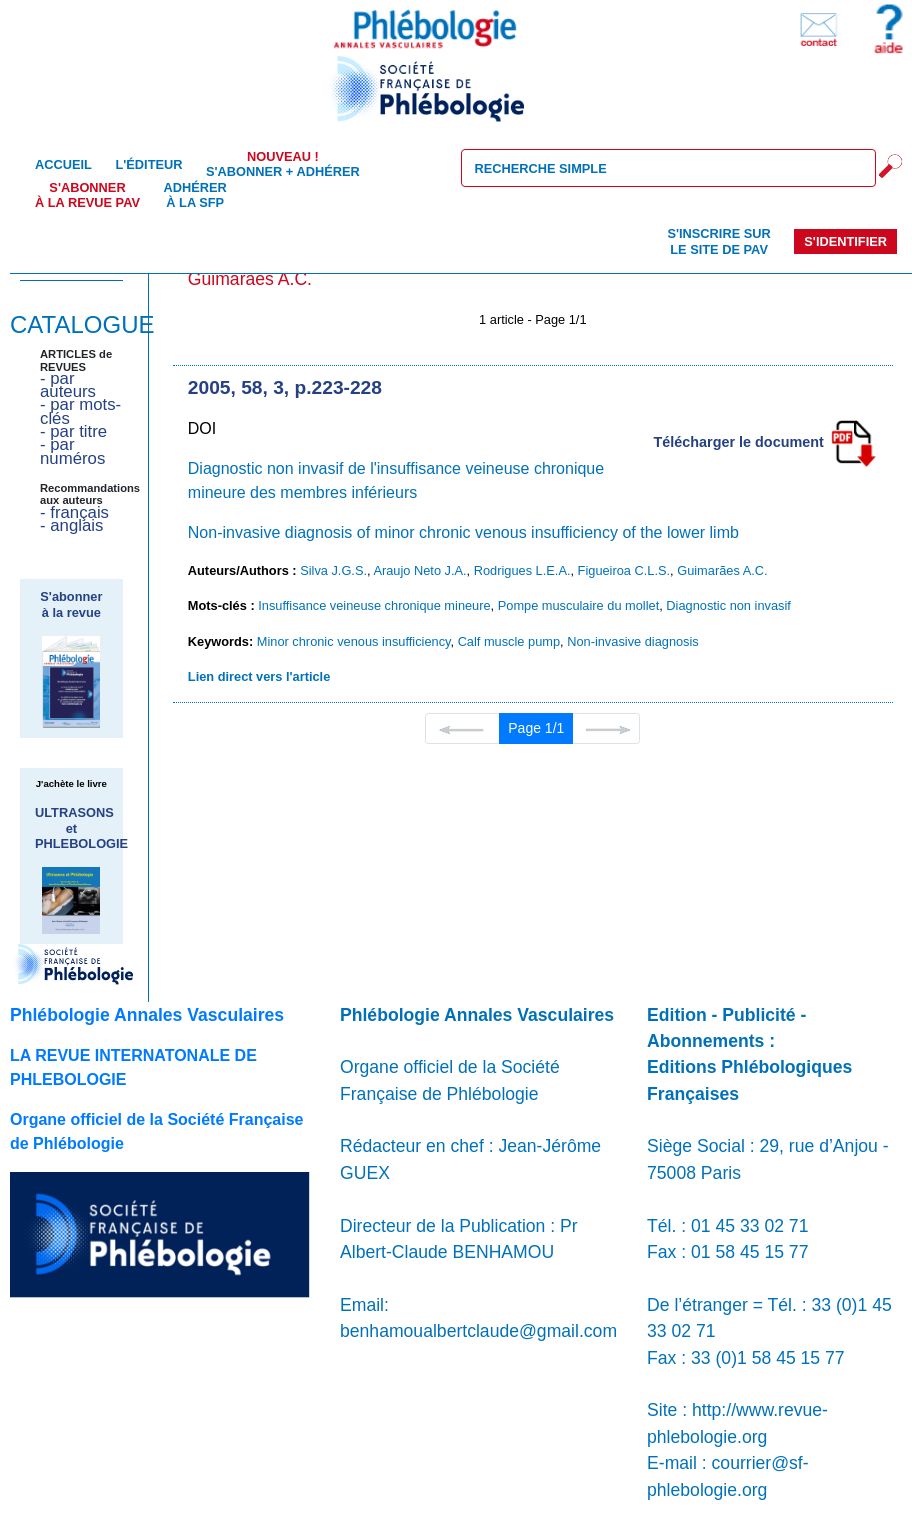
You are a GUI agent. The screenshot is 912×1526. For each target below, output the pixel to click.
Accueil (63, 164)
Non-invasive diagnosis (633, 641)
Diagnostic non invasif (728, 605)
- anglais (71, 525)
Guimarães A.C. (722, 570)
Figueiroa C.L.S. (624, 570)
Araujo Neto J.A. (419, 570)
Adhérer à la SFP (195, 195)
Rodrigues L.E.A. (522, 570)
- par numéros (72, 451)
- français (74, 512)
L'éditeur (148, 164)
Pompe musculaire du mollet (578, 605)
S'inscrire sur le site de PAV (718, 241)
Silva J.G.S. (333, 570)
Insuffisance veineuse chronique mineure (374, 605)
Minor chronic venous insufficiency (354, 641)
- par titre (73, 431)
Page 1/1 (536, 728)
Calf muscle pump (509, 641)
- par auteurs (68, 385)
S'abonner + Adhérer (283, 164)
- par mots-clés (80, 411)
